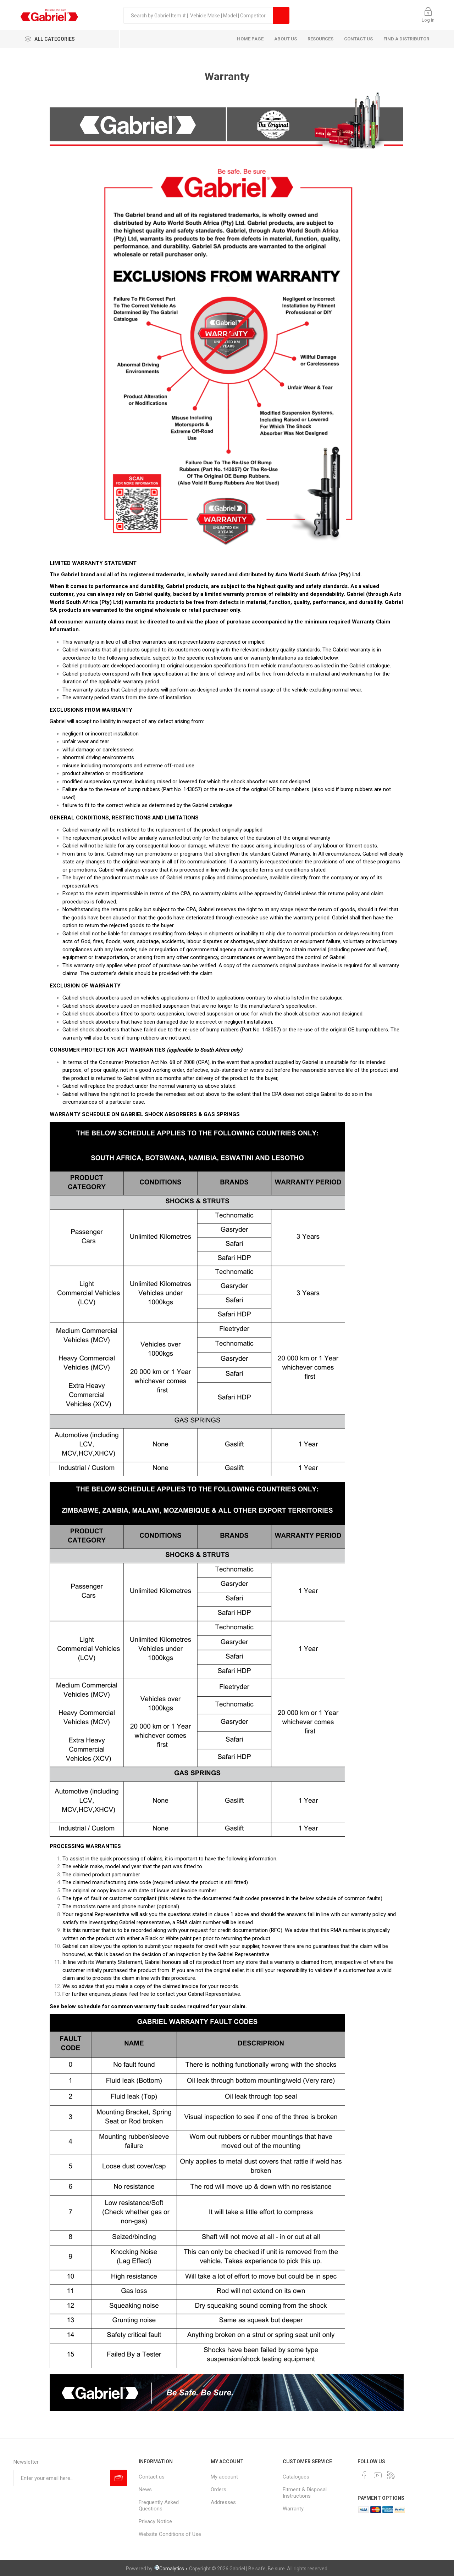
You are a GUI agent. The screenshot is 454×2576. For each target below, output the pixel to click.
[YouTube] (377, 2475)
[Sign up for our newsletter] (61, 2478)
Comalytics (169, 2568)
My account (224, 2477)
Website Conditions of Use (170, 2534)
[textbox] (198, 15)
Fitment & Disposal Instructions (305, 2492)
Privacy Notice (155, 2521)
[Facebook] (364, 2475)
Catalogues (296, 2477)
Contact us (152, 2477)
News (145, 2489)
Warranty (293, 2508)
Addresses (223, 2502)
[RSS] (391, 2475)
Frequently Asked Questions (159, 2505)
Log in (428, 20)
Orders (218, 2489)
